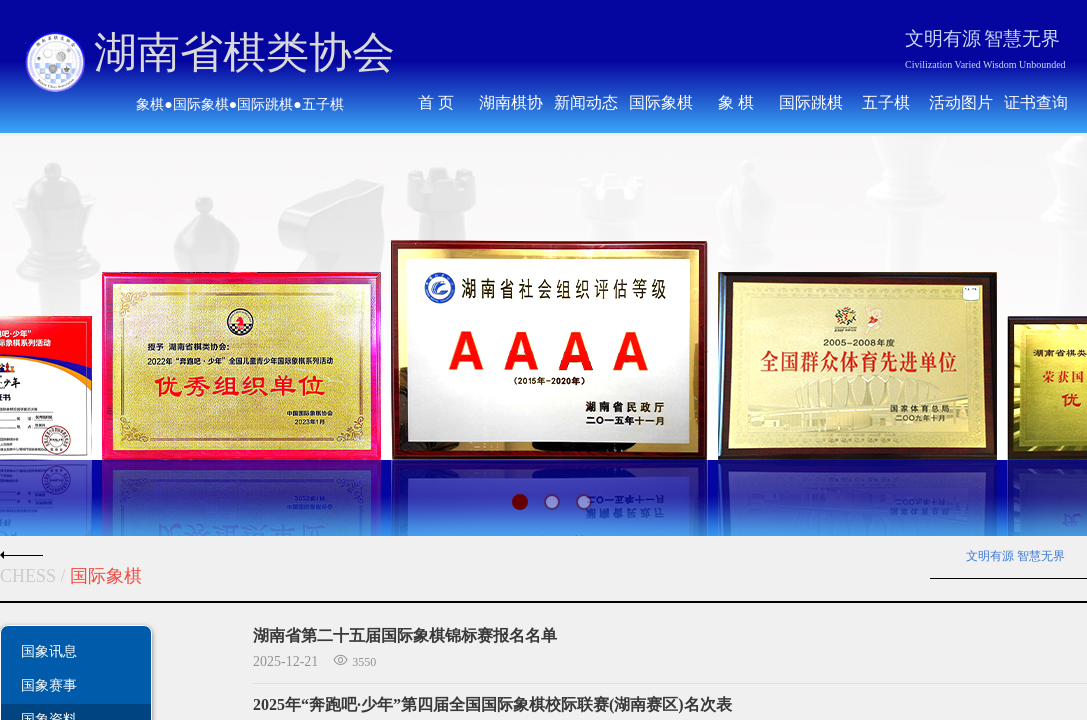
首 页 (436, 102)
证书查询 (1036, 102)
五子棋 (886, 102)
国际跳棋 (811, 102)
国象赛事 (49, 685)
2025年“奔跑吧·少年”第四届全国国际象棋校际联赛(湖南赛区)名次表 (492, 704)
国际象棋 (661, 102)
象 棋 (736, 102)
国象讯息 (49, 651)
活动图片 (961, 102)
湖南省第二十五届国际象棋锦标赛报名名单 (405, 635)
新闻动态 (586, 102)
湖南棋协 (511, 102)
